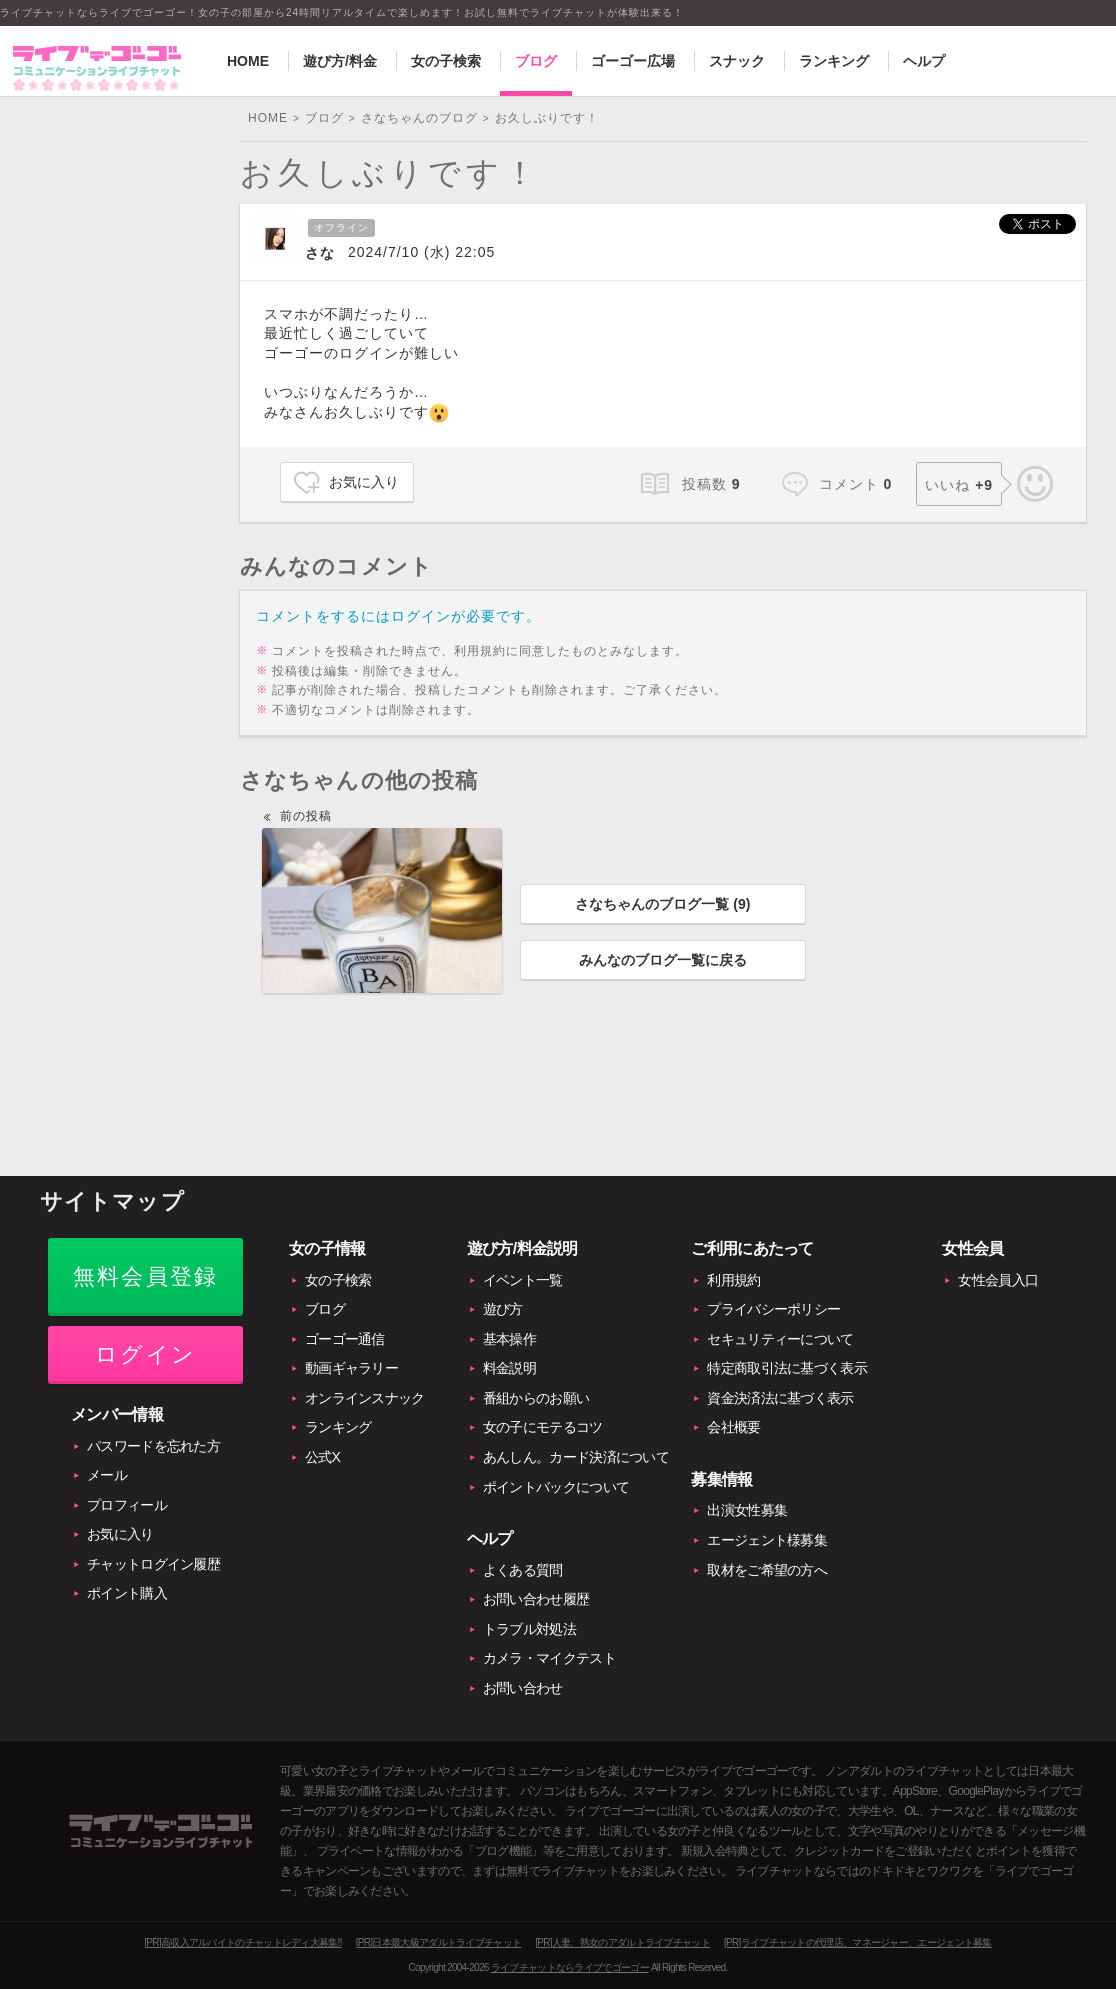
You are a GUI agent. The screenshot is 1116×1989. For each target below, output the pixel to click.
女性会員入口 (998, 1280)
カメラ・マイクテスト (549, 1658)
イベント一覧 (523, 1280)
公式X (322, 1457)
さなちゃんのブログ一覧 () (662, 904)
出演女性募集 (747, 1510)
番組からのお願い (536, 1398)
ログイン (145, 1354)
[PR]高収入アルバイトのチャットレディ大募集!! (243, 1942)
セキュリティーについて (780, 1339)
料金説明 (509, 1368)
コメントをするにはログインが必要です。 (398, 616)
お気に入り (364, 482)
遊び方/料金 (340, 61)
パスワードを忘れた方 (153, 1446)
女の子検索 (446, 61)
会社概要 (733, 1427)
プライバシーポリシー (773, 1309)
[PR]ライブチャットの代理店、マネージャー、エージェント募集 (858, 1942)
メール (107, 1475)
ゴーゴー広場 (633, 61)
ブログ (536, 61)
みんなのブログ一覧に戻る (663, 960)
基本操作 (509, 1339)
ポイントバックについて (556, 1487)
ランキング (834, 61)
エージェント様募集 (767, 1540)
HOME (248, 61)
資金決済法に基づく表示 (780, 1398)
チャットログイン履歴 (153, 1564)
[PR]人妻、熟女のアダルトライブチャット (622, 1942)
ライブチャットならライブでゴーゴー (570, 1967)
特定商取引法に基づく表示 (787, 1368)
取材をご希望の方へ (767, 1570)
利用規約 (733, 1280)
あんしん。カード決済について (576, 1457)
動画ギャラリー (351, 1368)
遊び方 (503, 1309)
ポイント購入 (127, 1593)
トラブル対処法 (529, 1629)
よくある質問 (523, 1570)
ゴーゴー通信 (345, 1339)
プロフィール (127, 1505)
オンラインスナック (365, 1398)
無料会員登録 (145, 1276)
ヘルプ (924, 61)
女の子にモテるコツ (543, 1427)
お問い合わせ (523, 1688)
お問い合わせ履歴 (536, 1599)
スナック (737, 61)
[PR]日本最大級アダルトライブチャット (438, 1942)
